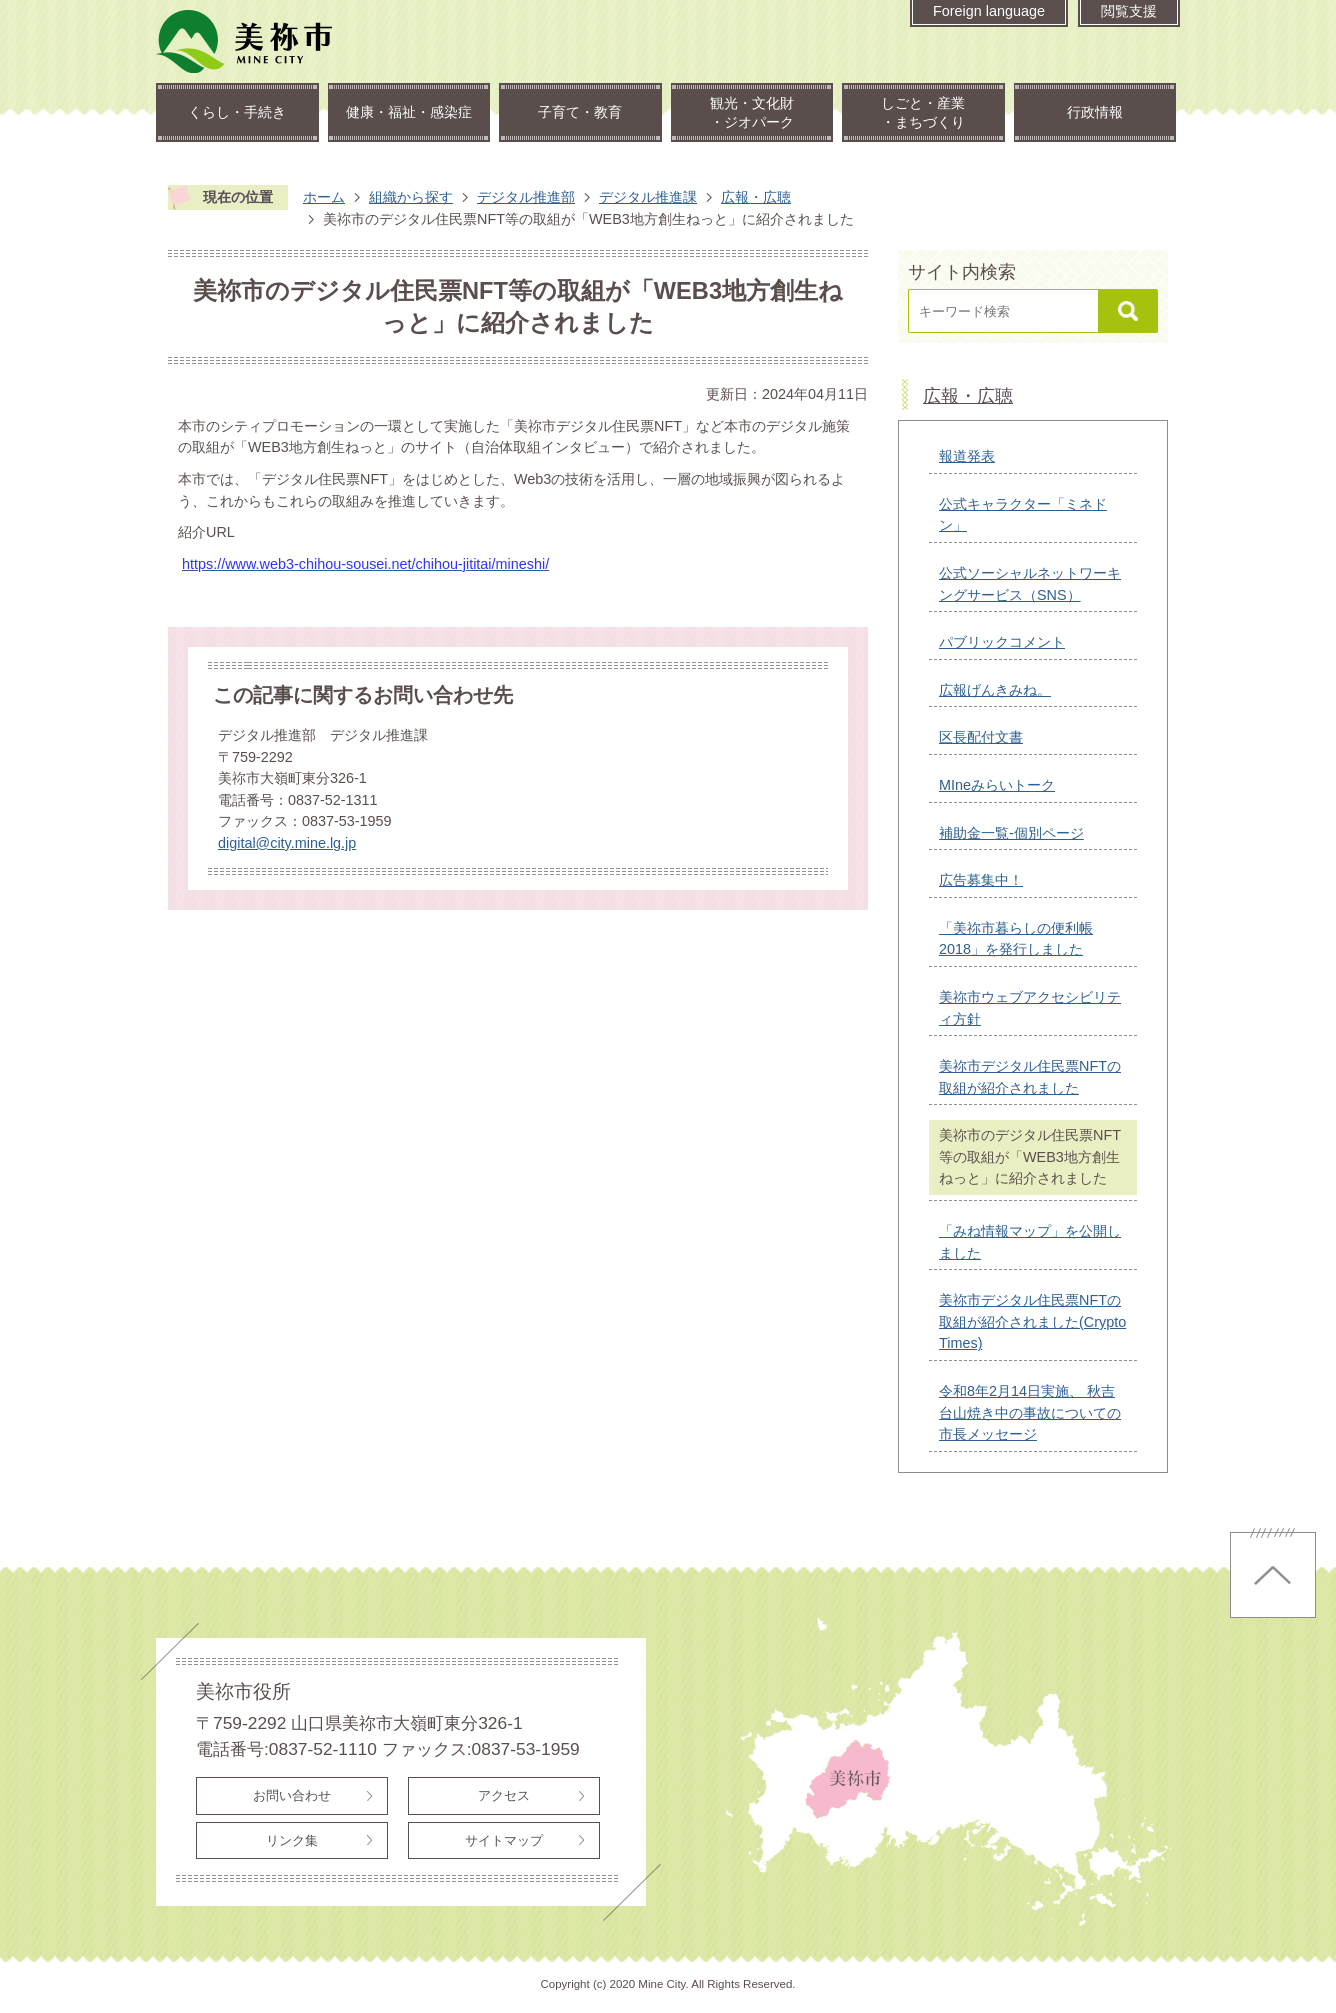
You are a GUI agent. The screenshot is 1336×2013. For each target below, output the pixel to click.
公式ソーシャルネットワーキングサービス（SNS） (1030, 584)
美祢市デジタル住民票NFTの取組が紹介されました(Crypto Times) (1032, 1321)
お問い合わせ (292, 1795)
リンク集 (292, 1840)
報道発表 (967, 456)
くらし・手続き (237, 112)
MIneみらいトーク (997, 785)
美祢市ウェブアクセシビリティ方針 (1030, 1008)
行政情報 (1095, 112)
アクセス (504, 1795)
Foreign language (989, 11)
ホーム (324, 197)
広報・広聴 (756, 197)
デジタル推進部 (526, 197)
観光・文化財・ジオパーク (752, 112)
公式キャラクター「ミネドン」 (1023, 515)
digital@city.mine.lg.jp (287, 843)
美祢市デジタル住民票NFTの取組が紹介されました (1030, 1077)
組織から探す (411, 197)
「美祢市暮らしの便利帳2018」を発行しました (1016, 939)
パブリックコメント (1002, 642)
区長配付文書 (981, 737)
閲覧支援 (1129, 11)
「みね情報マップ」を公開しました (1030, 1242)
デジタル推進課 (648, 197)
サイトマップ (504, 1840)
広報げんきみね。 (995, 690)
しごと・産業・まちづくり (923, 112)
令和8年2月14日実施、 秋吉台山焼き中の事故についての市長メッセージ (1030, 1412)
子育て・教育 (580, 112)
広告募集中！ (981, 880)
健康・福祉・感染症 (409, 112)
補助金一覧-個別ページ (1011, 833)
